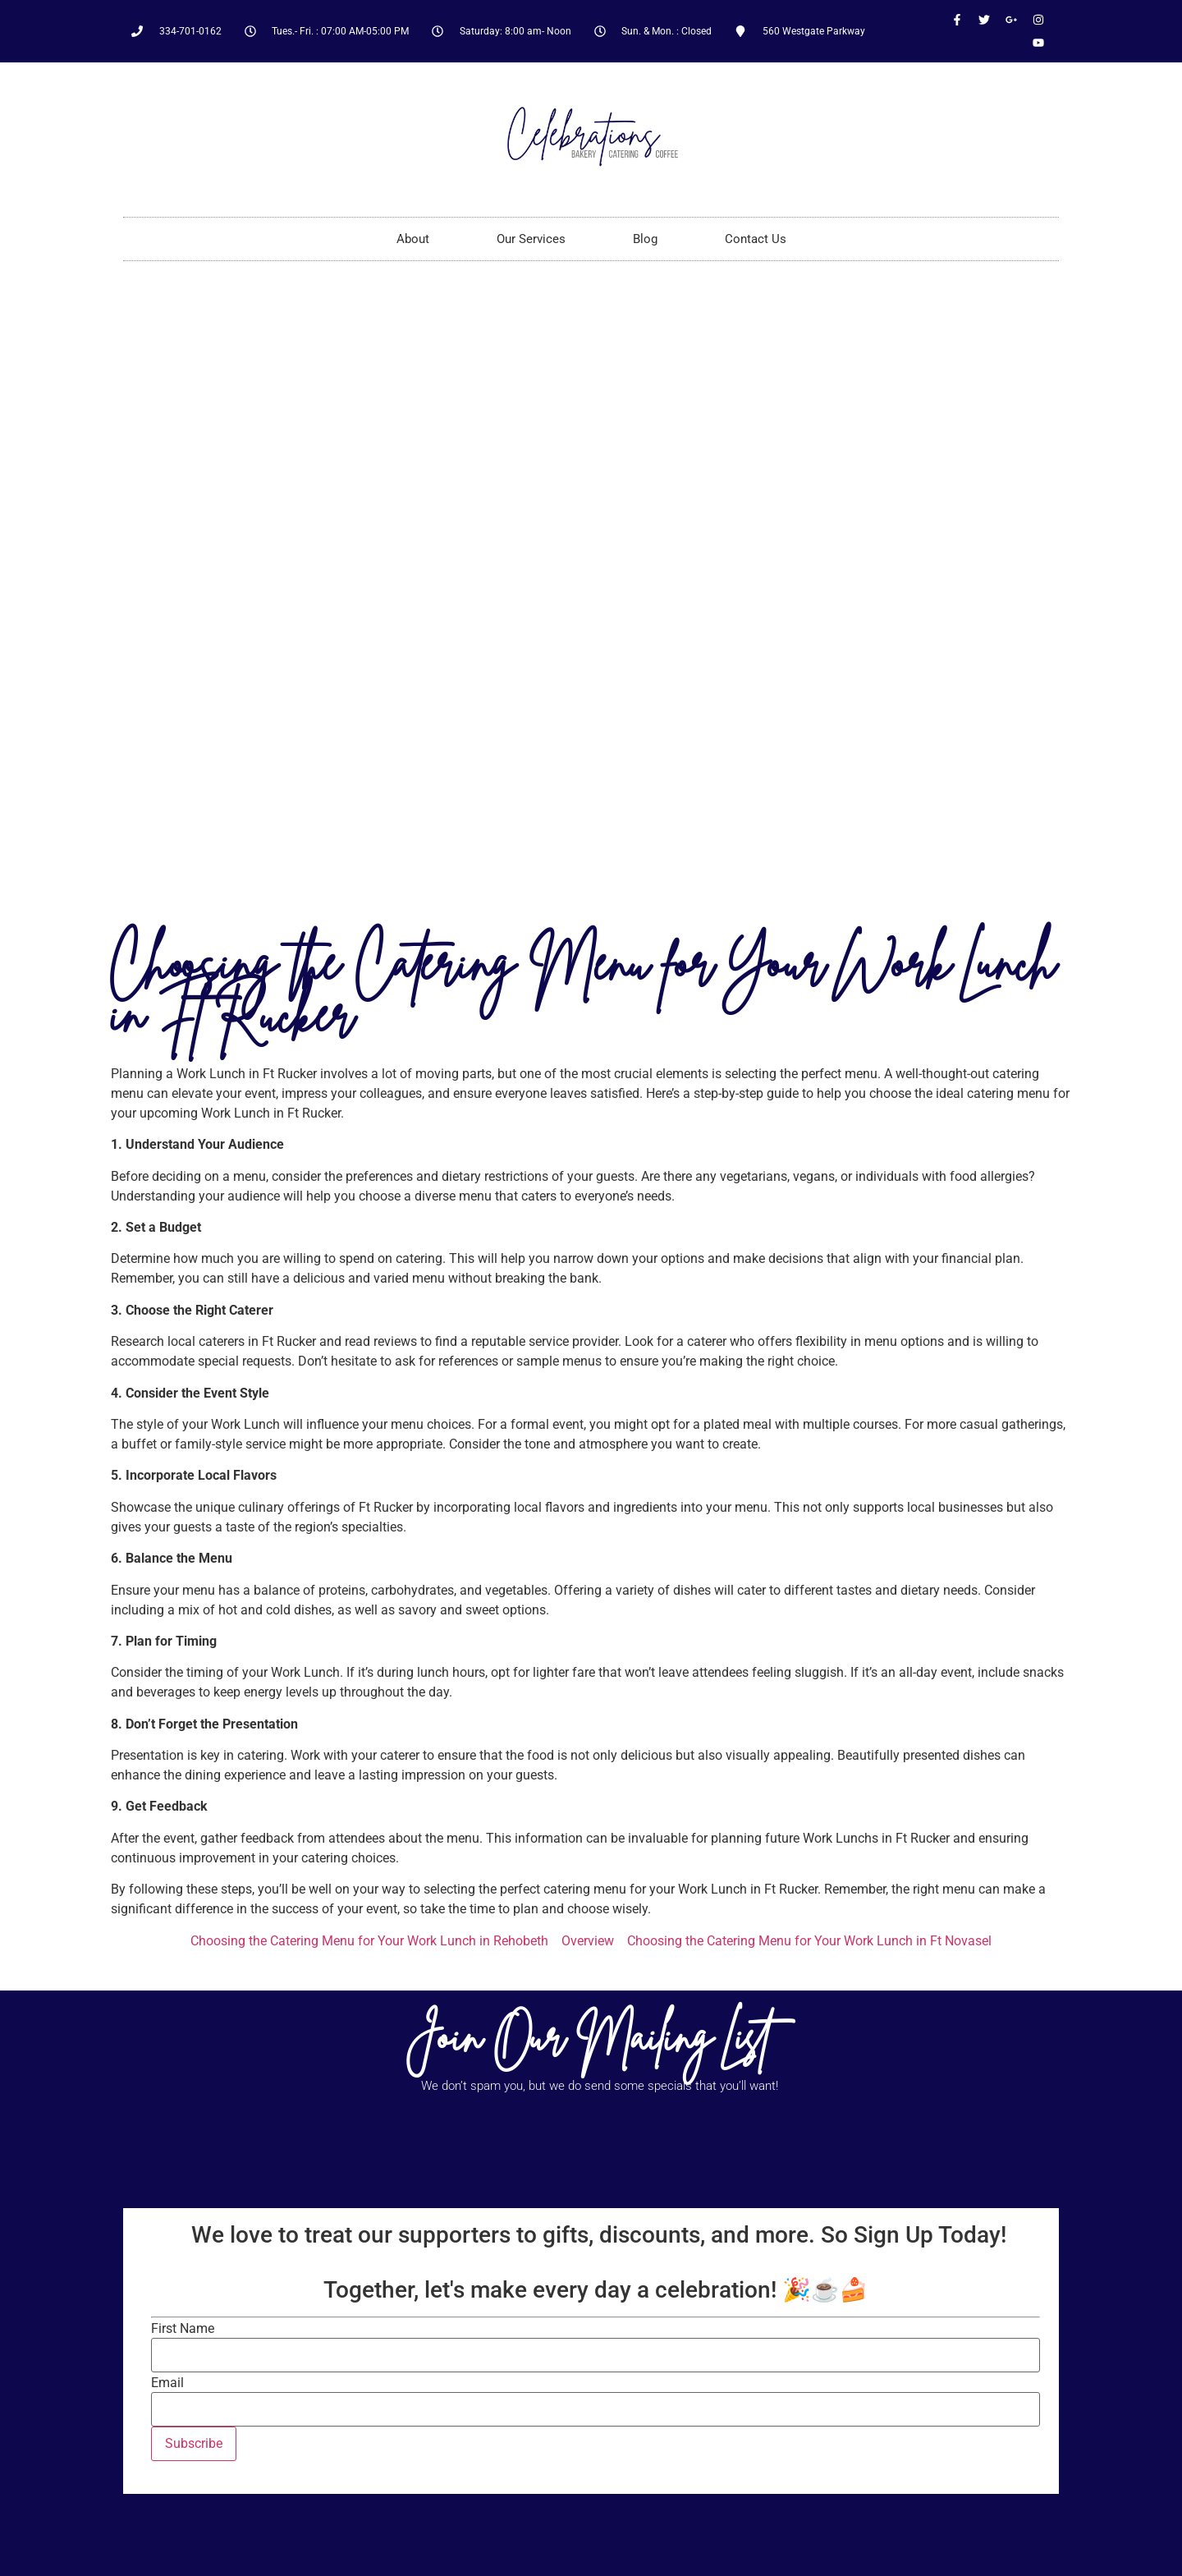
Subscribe (193, 2443)
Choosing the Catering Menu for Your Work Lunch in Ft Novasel (809, 1941)
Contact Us (755, 239)
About (412, 239)
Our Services (531, 239)
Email (167, 2383)
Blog (645, 239)
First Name (182, 2328)
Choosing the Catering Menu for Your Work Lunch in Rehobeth (369, 1941)
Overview (587, 1941)
